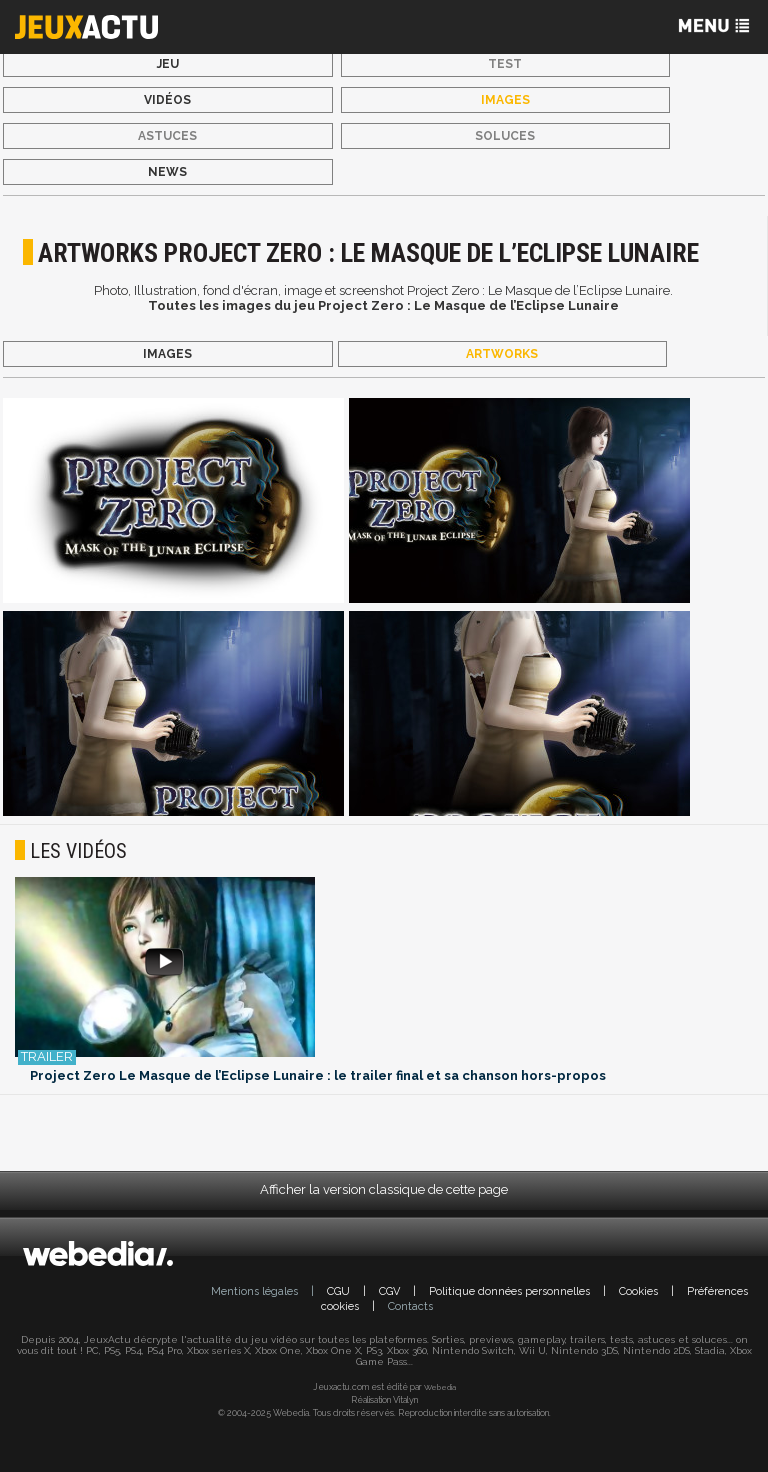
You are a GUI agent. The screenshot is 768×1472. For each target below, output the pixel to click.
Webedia (440, 1387)
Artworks (502, 354)
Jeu (168, 64)
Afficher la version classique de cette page (384, 1189)
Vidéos (167, 100)
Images (505, 100)
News (167, 172)
